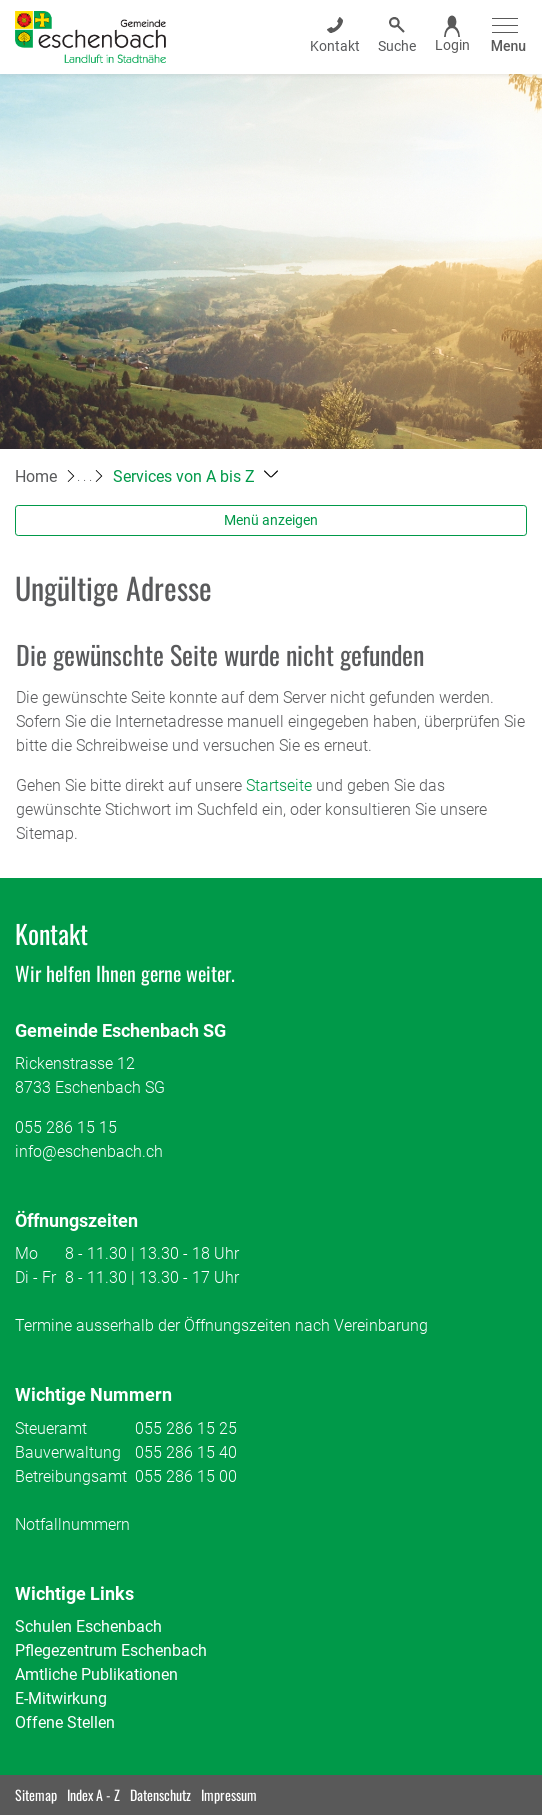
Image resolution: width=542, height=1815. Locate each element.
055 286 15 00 (186, 1476)
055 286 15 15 (66, 1127)
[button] (195, 476)
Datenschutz (160, 1794)
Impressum (229, 1794)
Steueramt (51, 1428)
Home (36, 476)
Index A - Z (93, 1794)
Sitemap (36, 1794)
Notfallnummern (72, 1524)
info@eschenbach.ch (89, 1151)
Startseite (279, 785)
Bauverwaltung (68, 1452)
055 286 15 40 (186, 1452)
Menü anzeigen (271, 520)
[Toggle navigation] (505, 36)
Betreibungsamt (71, 1476)
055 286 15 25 (186, 1428)
